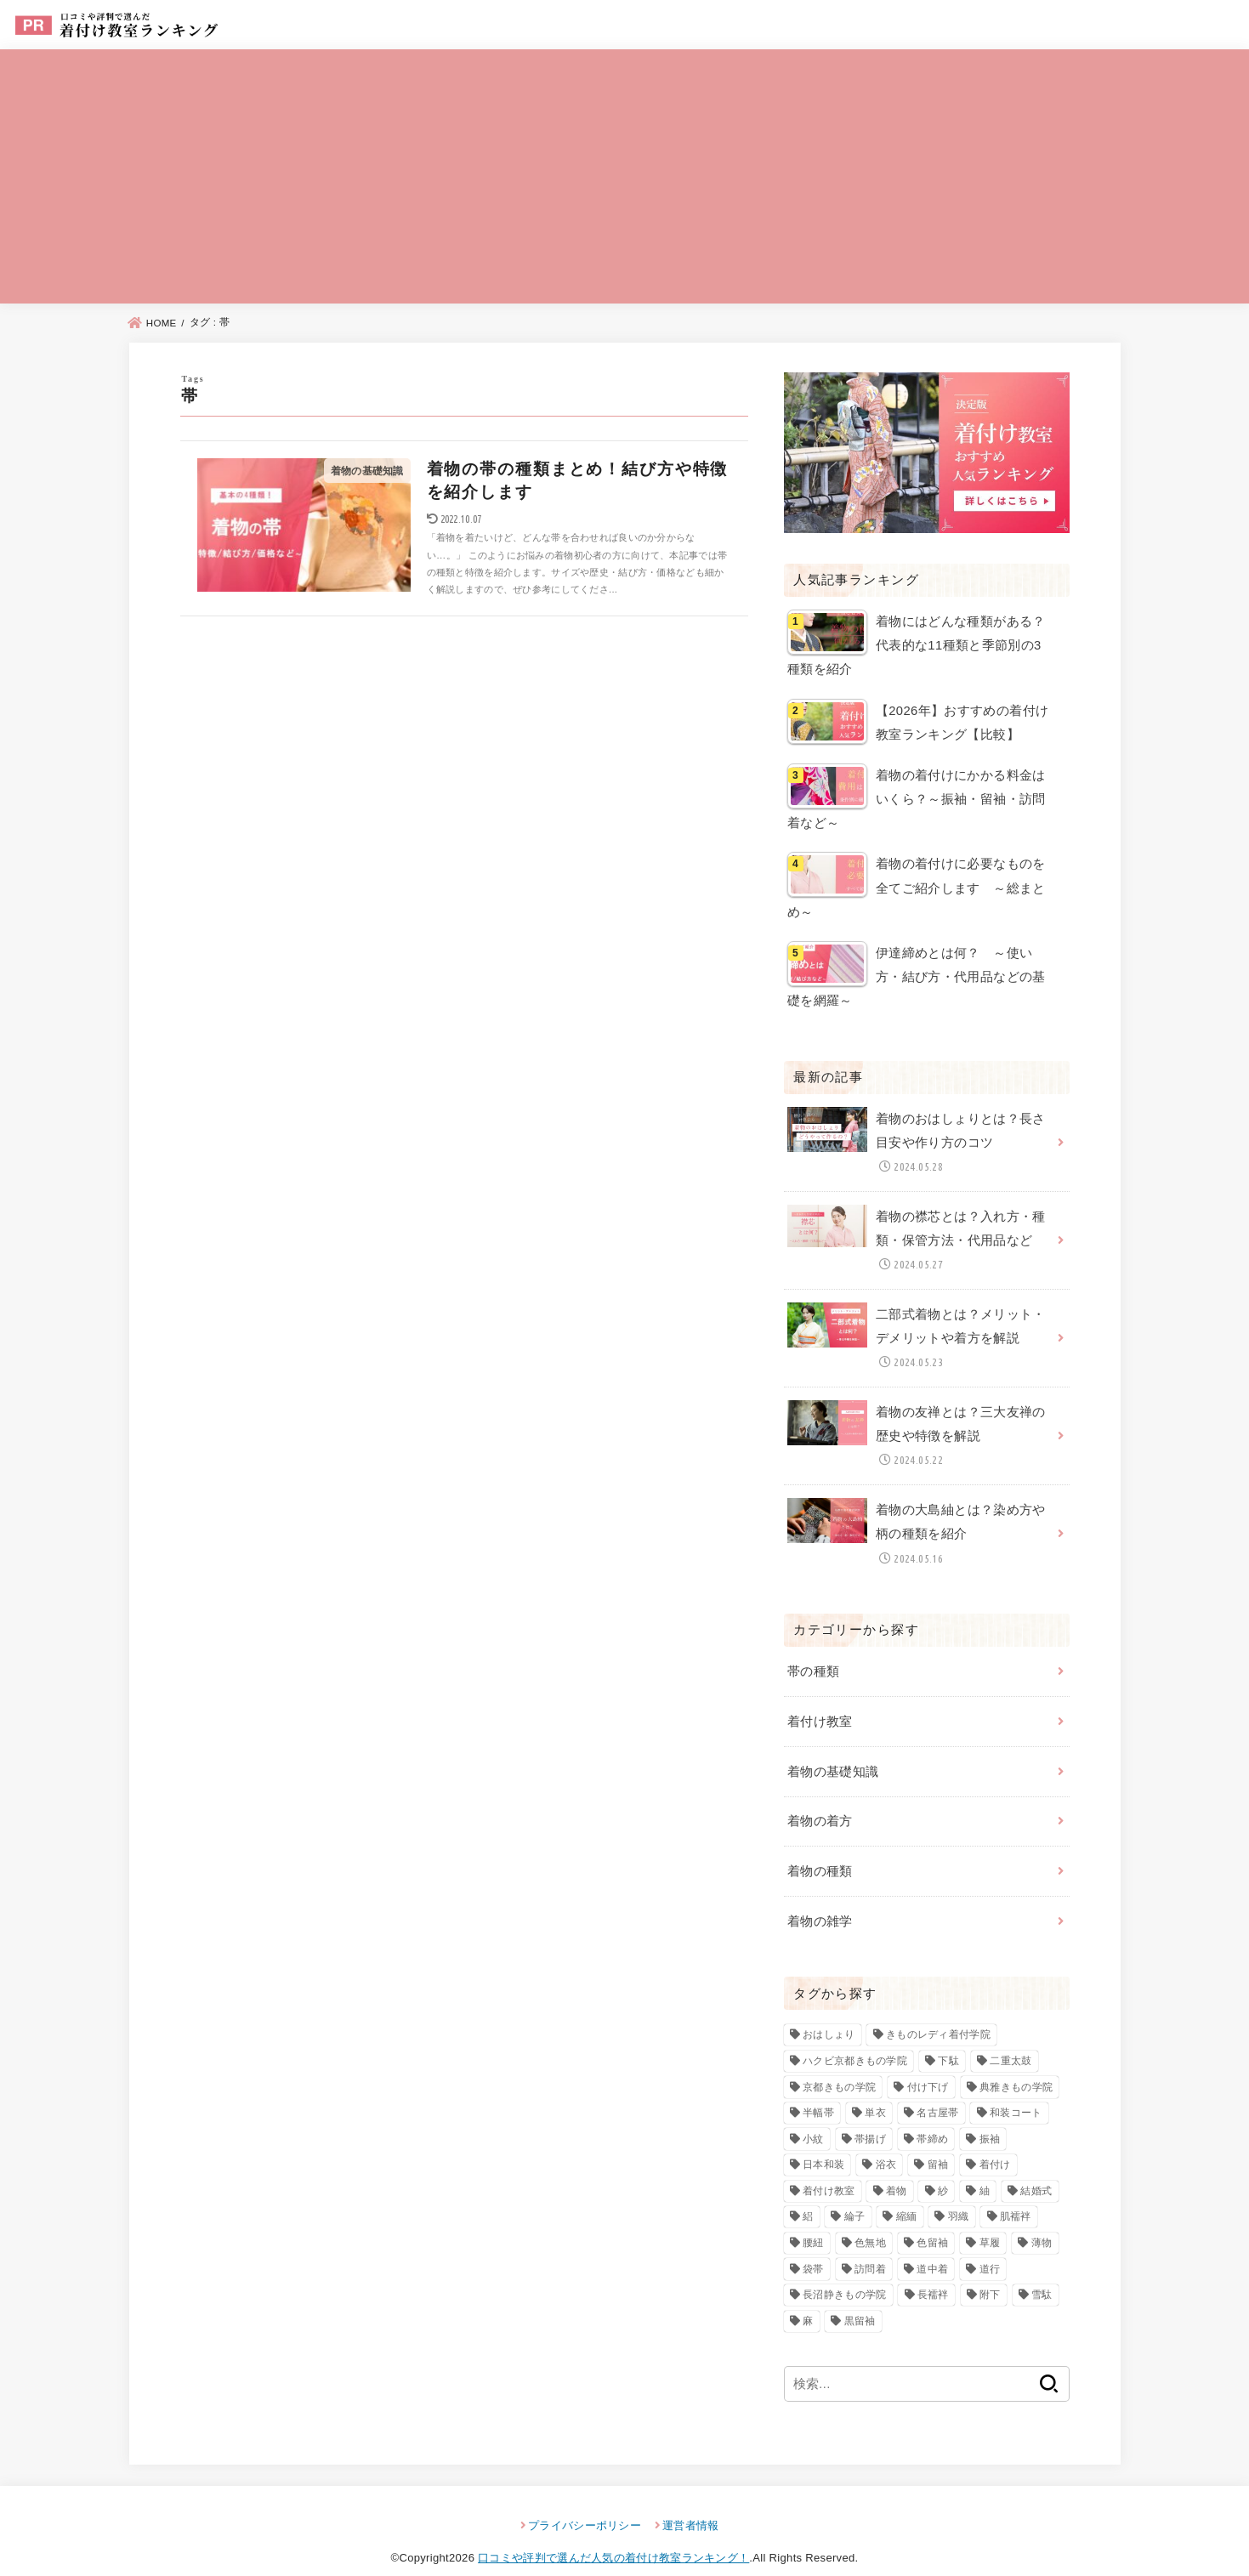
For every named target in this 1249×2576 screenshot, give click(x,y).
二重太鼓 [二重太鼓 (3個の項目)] (1010, 2039)
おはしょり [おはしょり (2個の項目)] (829, 2014)
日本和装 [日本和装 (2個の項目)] (823, 2143)
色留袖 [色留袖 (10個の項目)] (932, 2221)
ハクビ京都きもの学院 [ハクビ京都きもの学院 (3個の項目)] (855, 2039)
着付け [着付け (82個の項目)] (995, 2143)
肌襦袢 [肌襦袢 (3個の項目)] (1015, 2196)
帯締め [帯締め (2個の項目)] (932, 2118)
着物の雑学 (820, 1900)
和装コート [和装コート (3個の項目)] (1016, 2091)
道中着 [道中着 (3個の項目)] (932, 2248)
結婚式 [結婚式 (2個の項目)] (1036, 2170)
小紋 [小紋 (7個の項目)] (813, 2118)
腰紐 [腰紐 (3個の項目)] (813, 2221)
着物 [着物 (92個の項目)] (896, 2170)
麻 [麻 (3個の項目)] (808, 2300)
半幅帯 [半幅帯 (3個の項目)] (818, 2091)
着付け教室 (820, 1704)
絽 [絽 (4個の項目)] (808, 2196)
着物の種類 (820, 1851)
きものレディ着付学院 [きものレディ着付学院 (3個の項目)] (938, 2014)
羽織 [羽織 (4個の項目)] (958, 2196)
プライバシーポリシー (584, 2504)
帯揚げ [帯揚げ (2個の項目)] (870, 2118)
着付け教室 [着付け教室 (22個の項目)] (829, 2170)
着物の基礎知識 (833, 1754)
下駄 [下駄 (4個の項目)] (948, 2039)
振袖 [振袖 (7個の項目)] (990, 2118)
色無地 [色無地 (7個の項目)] (870, 2221)
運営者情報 (690, 2504)
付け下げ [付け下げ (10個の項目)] (928, 2066)
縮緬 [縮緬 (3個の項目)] (906, 2196)
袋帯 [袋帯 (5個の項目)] (813, 2248)
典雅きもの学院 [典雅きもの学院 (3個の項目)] (1016, 2066)
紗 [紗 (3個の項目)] (943, 2170)
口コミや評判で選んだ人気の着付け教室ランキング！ (613, 2536)
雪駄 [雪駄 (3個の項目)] (1042, 2273)
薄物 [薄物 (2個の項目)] (1042, 2221)
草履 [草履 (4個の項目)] (990, 2221)
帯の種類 (813, 1655)
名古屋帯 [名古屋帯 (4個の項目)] (937, 2091)
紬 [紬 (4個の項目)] (984, 2170)
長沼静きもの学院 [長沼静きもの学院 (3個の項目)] (844, 2273)
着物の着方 (820, 1802)
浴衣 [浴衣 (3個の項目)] (886, 2143)
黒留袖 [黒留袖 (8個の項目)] (860, 2300)
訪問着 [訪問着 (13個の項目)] (870, 2248)
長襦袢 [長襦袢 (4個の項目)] (933, 2273)
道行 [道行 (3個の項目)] (990, 2248)
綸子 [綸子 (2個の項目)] (855, 2196)
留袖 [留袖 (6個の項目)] (938, 2143)
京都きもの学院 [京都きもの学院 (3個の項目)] (839, 2066)
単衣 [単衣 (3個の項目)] (875, 2091)
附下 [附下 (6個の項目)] (990, 2273)
